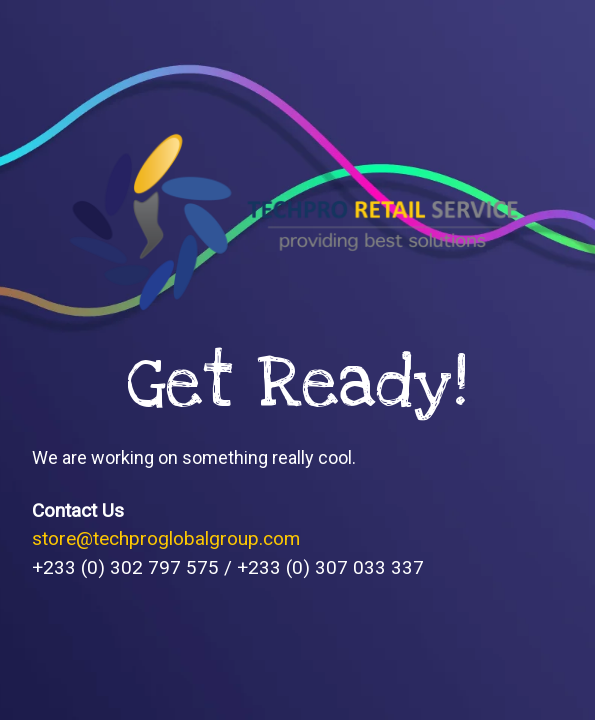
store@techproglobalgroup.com (166, 538)
